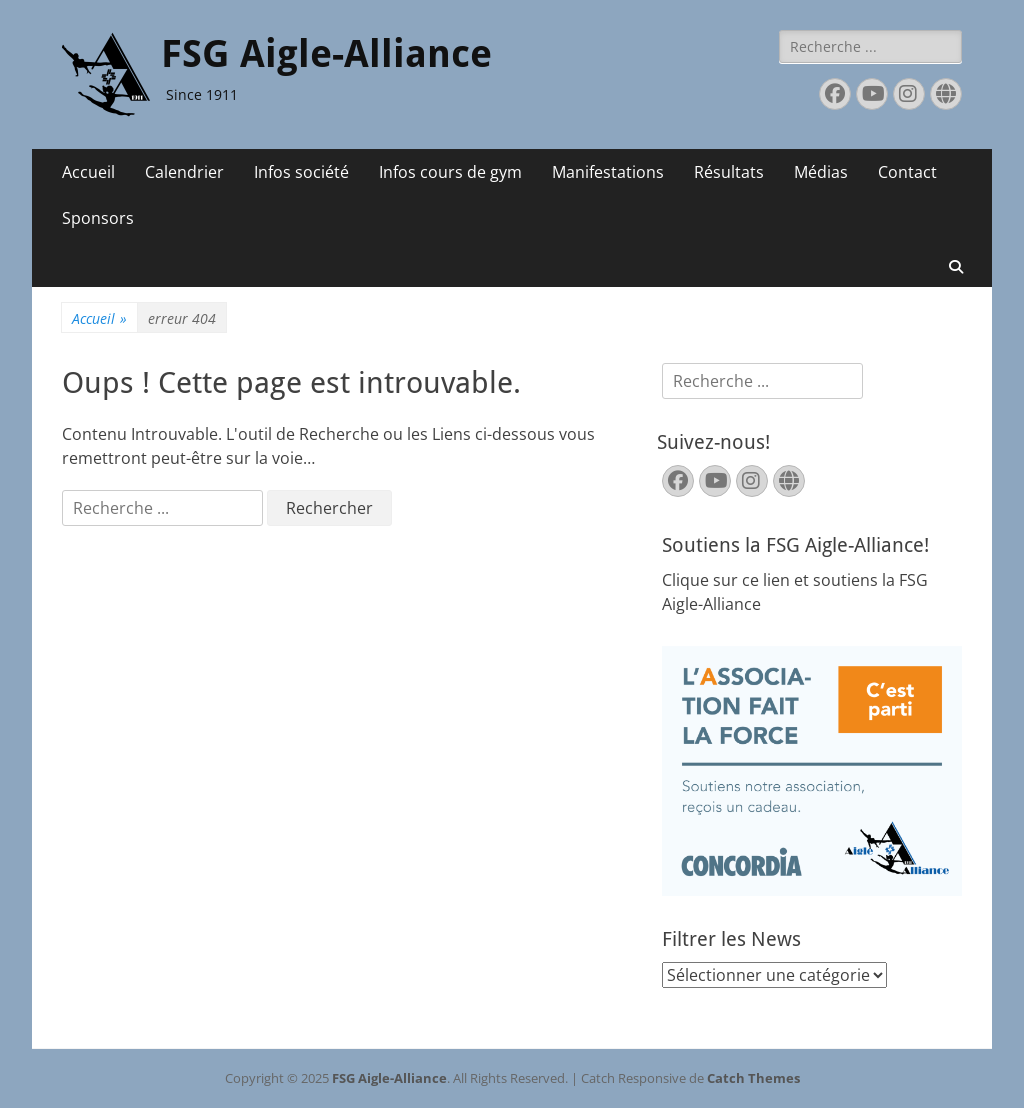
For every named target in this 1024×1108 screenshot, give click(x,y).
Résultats (729, 172)
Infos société (301, 172)
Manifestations (608, 172)
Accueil (88, 172)
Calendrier (184, 172)
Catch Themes (753, 1078)
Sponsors (98, 218)
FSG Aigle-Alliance (326, 54)
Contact (907, 172)
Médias (821, 172)
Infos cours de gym (450, 172)
